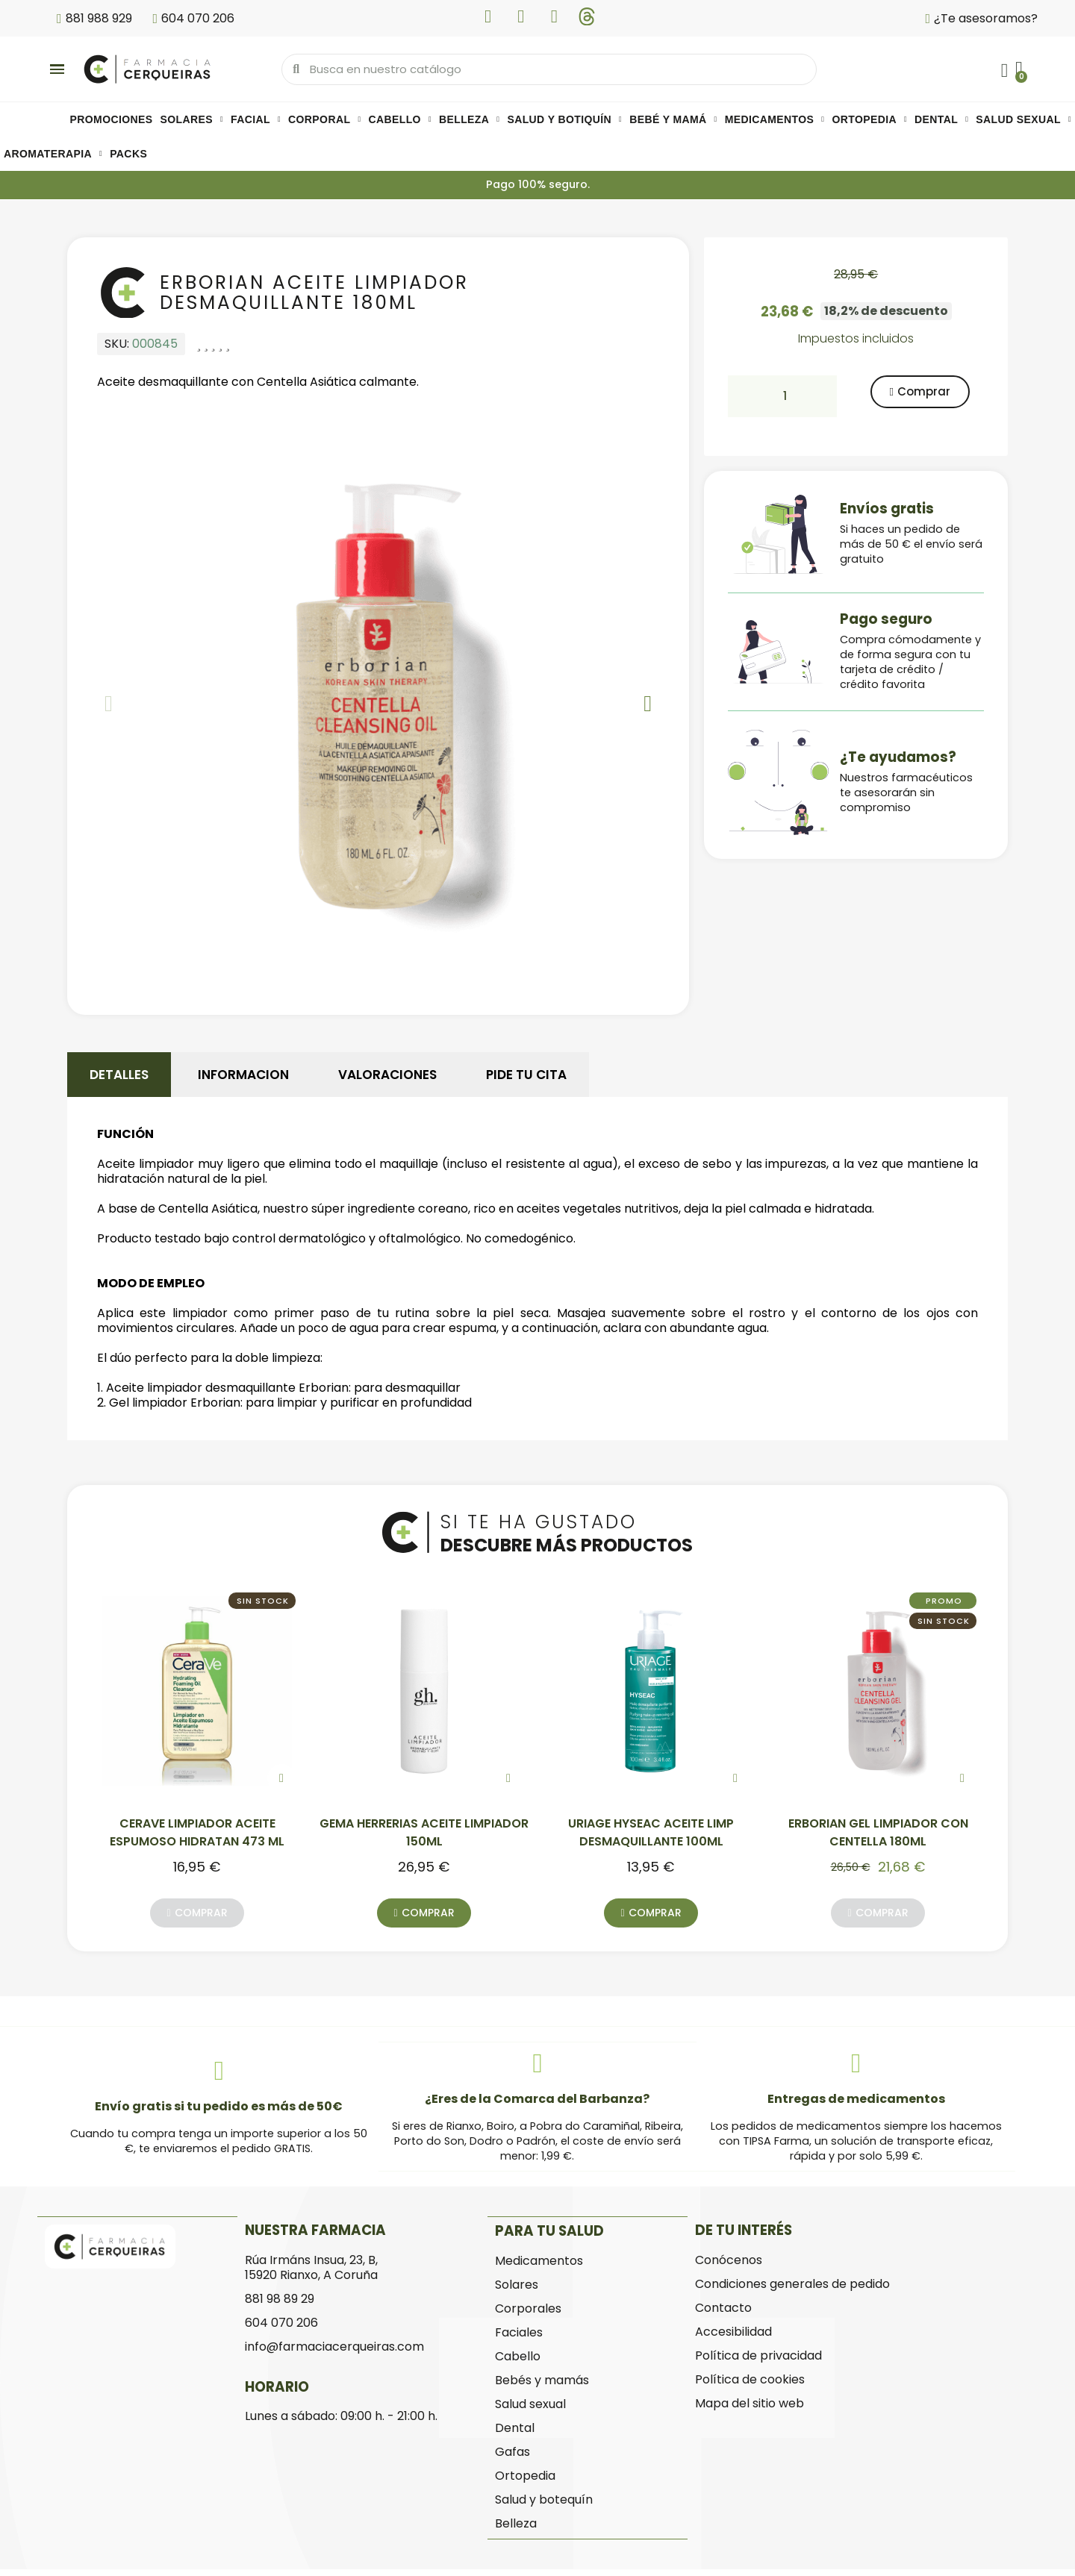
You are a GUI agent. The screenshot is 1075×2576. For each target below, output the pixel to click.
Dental (941, 120)
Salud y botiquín (564, 120)
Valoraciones (387, 1078)
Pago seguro (886, 619)
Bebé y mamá (673, 120)
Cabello (399, 120)
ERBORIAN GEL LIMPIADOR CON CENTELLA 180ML (878, 1842)
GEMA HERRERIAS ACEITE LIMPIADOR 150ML (424, 1842)
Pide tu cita (526, 1078)
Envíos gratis (887, 509)
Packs (128, 154)
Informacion (243, 1078)
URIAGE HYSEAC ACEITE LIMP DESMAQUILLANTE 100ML (651, 1842)
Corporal (324, 120)
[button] (109, 706)
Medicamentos (775, 120)
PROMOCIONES (111, 120)
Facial (256, 120)
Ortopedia (869, 120)
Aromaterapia (53, 154)
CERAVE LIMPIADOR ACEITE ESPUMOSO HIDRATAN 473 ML (197, 1842)
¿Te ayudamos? (898, 757)
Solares (192, 120)
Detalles (119, 1078)
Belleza (469, 120)
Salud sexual (1023, 120)
